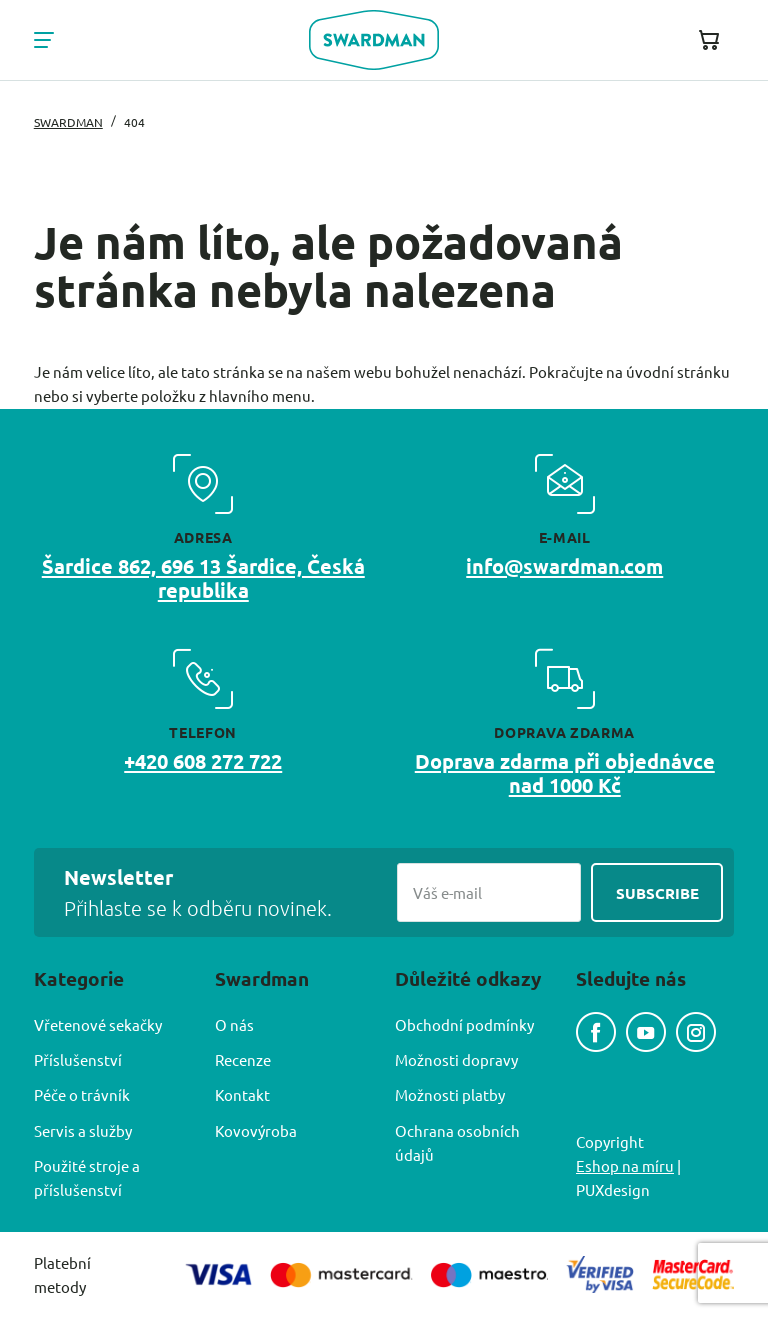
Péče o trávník (82, 1094)
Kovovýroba (256, 1130)
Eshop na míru (625, 1165)
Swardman (68, 122)
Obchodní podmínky (464, 1024)
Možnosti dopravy (456, 1059)
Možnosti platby (450, 1094)
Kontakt (242, 1094)
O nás (234, 1024)
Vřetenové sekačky (98, 1024)
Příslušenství (78, 1059)
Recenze (243, 1059)
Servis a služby (83, 1130)
